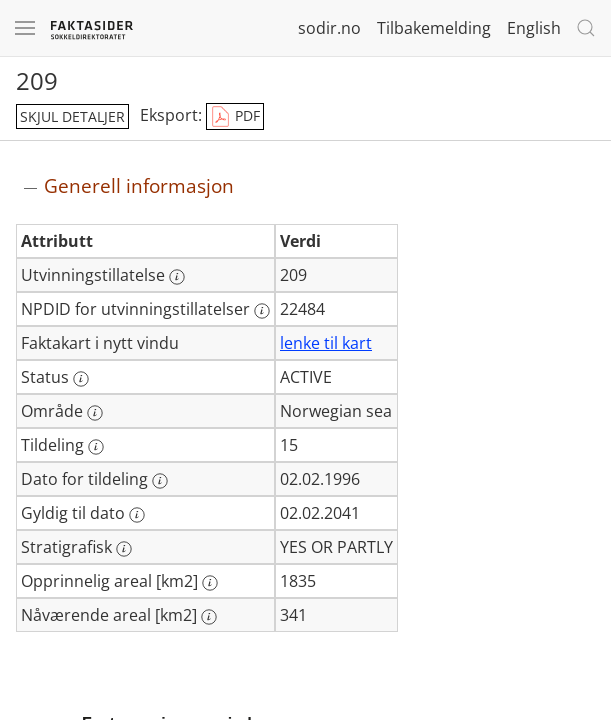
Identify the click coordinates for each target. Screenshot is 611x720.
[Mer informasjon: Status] (81, 379)
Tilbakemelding (434, 28)
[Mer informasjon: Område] (95, 413)
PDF (235, 117)
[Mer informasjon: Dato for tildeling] (160, 481)
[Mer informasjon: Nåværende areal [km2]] (209, 617)
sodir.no (329, 28)
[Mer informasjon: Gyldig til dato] (137, 515)
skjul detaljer (72, 116)
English (534, 28)
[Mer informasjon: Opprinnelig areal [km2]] (210, 583)
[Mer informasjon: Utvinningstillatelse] (177, 277)
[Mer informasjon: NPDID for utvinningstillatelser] (262, 311)
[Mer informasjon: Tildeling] (96, 447)
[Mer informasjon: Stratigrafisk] (124, 549)
